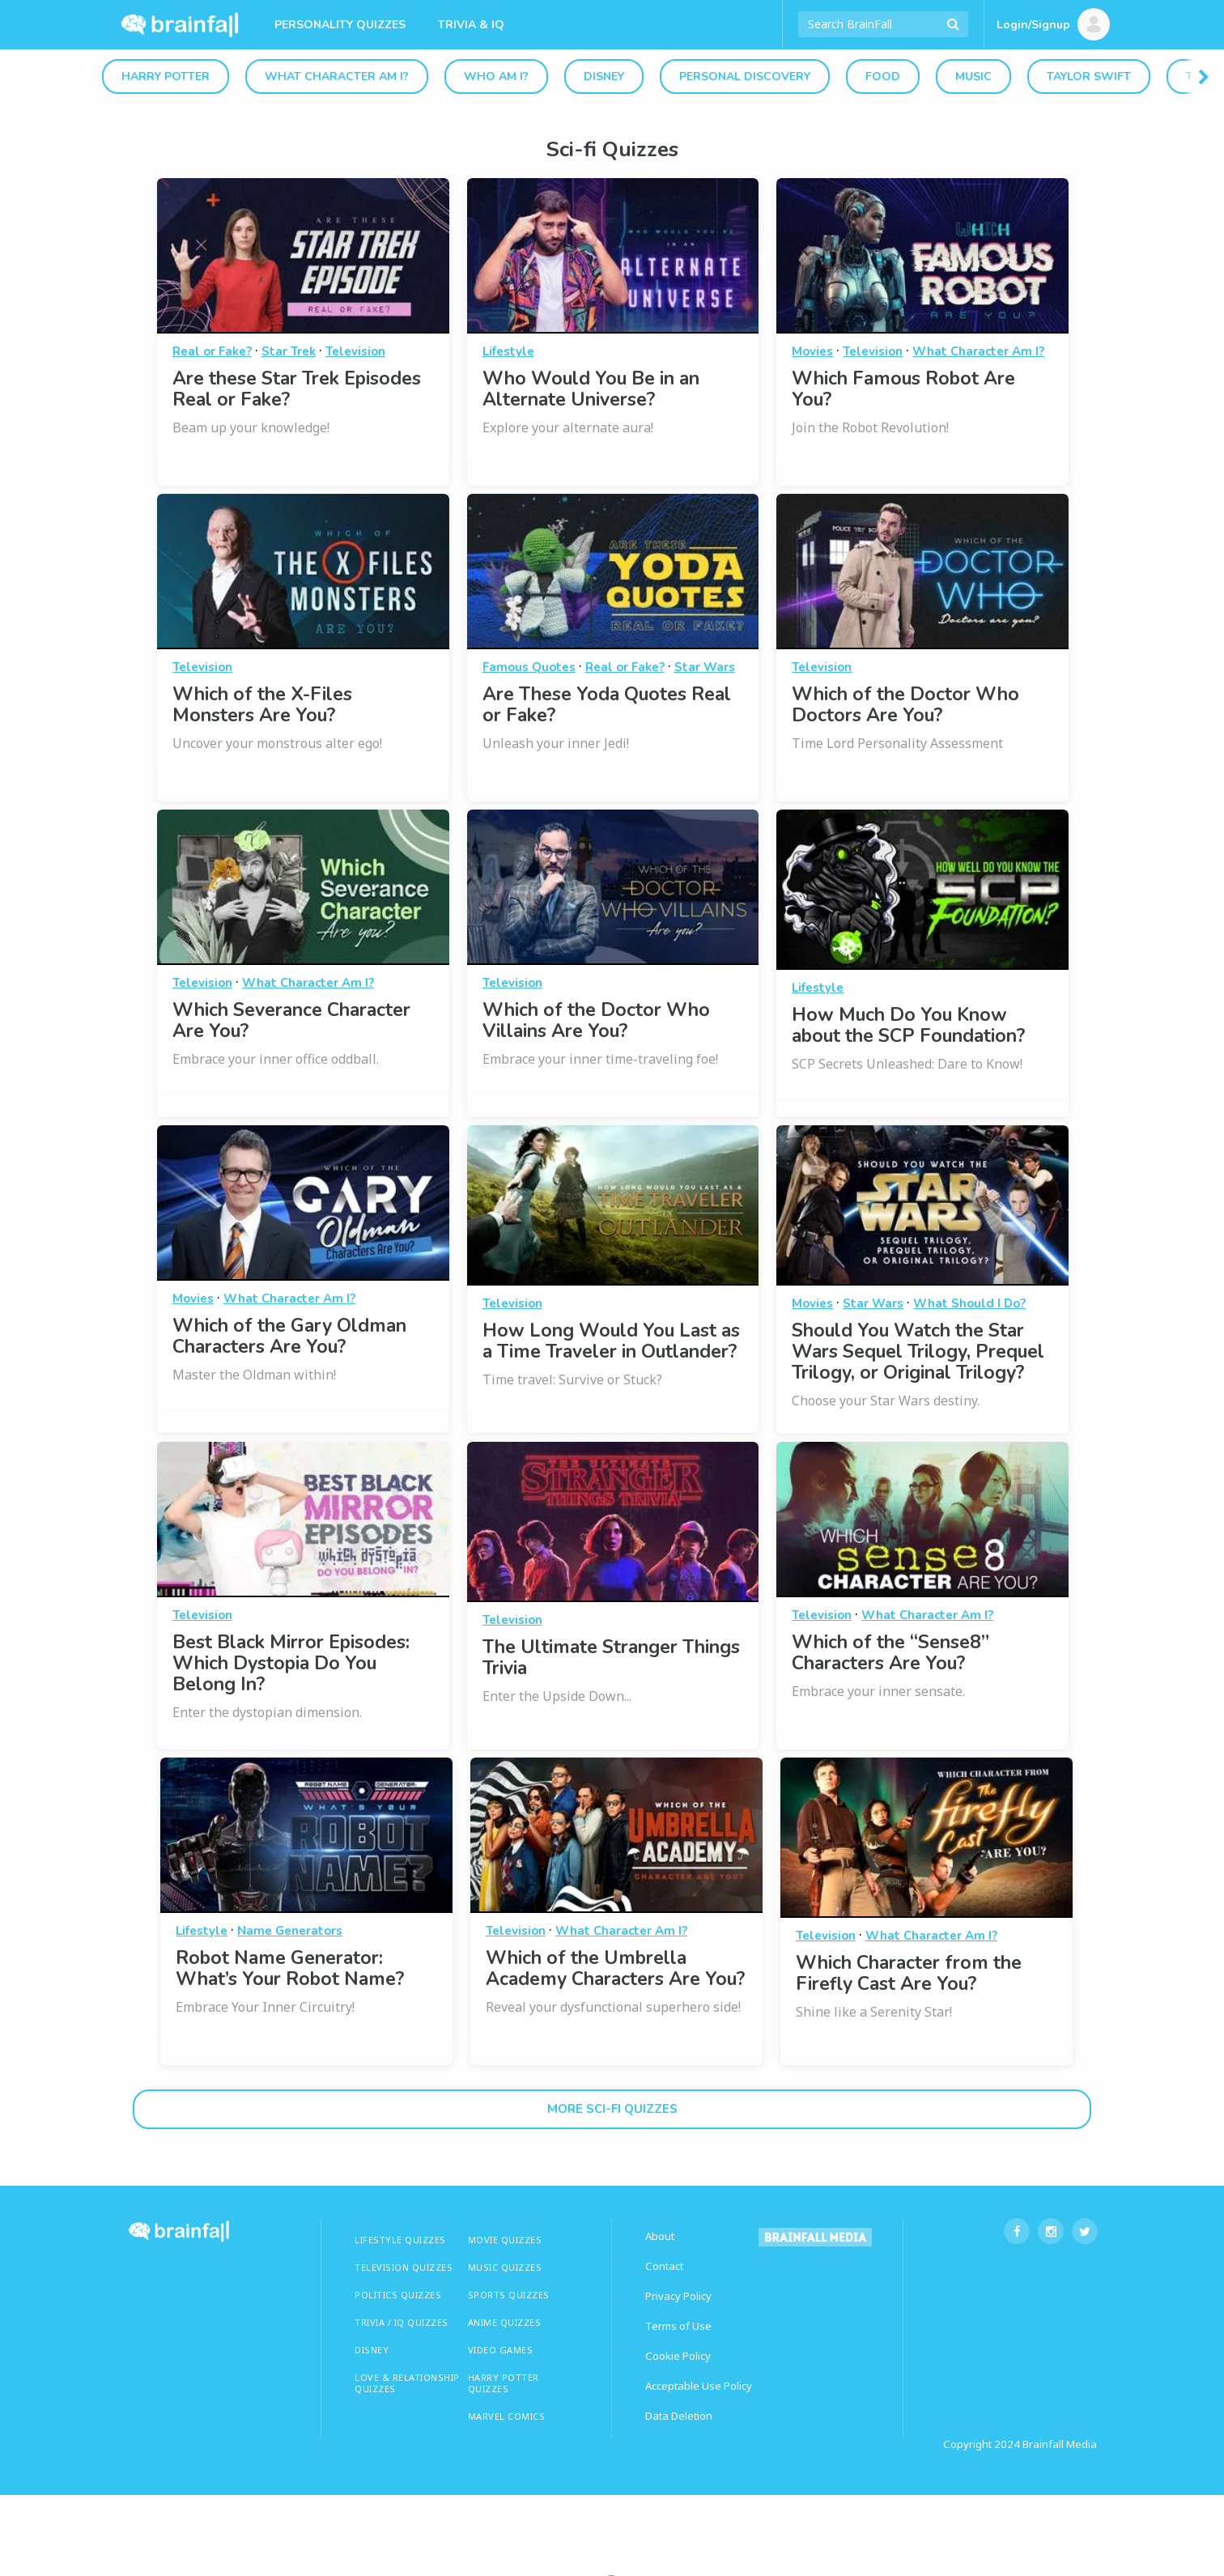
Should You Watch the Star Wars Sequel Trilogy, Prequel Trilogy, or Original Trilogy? (918, 1351)
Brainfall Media (1059, 2444)
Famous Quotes (529, 667)
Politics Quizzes (398, 2295)
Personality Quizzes (340, 24)
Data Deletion (678, 2415)
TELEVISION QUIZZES (404, 2267)
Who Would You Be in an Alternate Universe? (590, 389)
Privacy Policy (678, 2296)
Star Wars (704, 667)
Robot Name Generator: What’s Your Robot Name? (290, 1968)
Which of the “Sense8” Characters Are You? (890, 1653)
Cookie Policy (678, 2356)
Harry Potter (165, 76)
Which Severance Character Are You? (291, 1020)
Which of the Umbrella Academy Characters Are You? (615, 1968)
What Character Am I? (337, 76)
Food (882, 76)
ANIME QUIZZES (505, 2322)
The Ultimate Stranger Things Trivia (611, 1657)
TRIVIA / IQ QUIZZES (401, 2322)
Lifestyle (508, 351)
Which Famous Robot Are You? (903, 389)
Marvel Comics (507, 2416)
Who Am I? (496, 76)
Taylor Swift (1089, 76)
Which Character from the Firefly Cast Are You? (909, 1973)
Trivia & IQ (471, 24)
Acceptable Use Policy (698, 2385)
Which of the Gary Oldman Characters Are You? (289, 1336)
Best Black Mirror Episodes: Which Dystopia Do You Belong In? (291, 1663)
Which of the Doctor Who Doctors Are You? (905, 705)
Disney (604, 76)
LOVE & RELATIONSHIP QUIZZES (407, 2383)
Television (355, 351)
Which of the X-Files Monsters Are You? (262, 705)
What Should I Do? (969, 1303)
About (659, 2236)
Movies (812, 351)
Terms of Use (678, 2326)
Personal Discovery (744, 76)
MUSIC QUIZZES (505, 2267)
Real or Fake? (212, 351)
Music (973, 76)
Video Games (500, 2350)
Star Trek (288, 351)
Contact (664, 2266)
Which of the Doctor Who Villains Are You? (596, 1020)
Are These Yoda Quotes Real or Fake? (606, 705)
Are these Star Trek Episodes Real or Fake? (296, 389)
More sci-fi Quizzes (612, 2109)
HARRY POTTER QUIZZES (503, 2383)
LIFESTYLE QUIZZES (400, 2240)
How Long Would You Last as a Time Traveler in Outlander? (611, 1341)
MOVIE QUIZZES (505, 2240)
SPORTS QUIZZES (509, 2295)
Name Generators (289, 1931)
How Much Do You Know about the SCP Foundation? (908, 1025)
